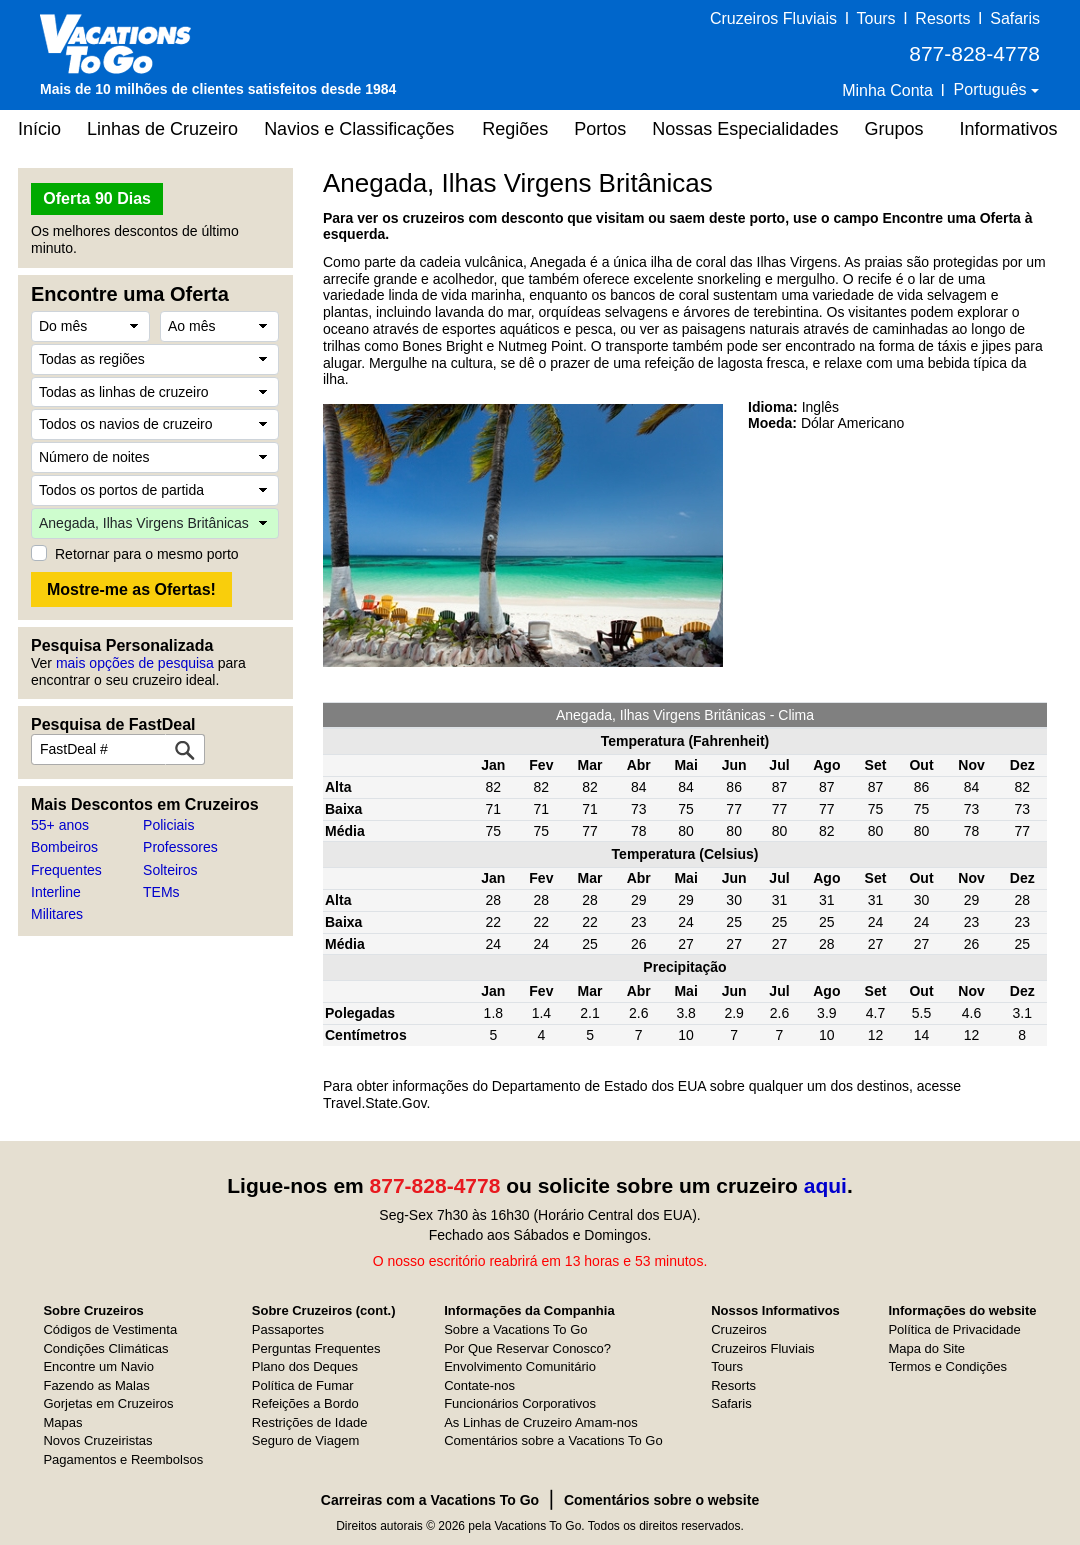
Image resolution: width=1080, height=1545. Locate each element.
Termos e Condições (947, 1366)
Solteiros (170, 870)
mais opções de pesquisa (135, 663)
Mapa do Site (926, 1348)
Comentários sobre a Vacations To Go (553, 1440)
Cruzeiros (739, 1329)
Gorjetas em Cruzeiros (108, 1403)
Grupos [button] (893, 129)
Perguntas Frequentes (316, 1348)
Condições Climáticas (105, 1348)
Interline (56, 892)
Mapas (62, 1422)
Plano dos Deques (305, 1366)
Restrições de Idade (310, 1422)
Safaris (1015, 18)
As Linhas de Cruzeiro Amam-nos (541, 1422)
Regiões (515, 129)
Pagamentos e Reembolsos (123, 1459)
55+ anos (60, 825)
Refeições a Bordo (305, 1403)
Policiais (168, 825)
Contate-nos (479, 1385)
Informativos (1008, 129)
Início (39, 129)
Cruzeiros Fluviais (773, 18)
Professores (180, 847)
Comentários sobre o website (661, 1500)
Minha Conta (887, 90)
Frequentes (66, 870)
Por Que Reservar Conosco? (527, 1348)
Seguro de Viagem (305, 1440)
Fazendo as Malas (96, 1385)
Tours (875, 18)
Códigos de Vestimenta (110, 1329)
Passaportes (288, 1329)
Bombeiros (64, 847)
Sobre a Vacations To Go (515, 1329)
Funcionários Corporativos (520, 1403)
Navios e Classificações (359, 129)
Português (992, 89)
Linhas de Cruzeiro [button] (162, 129)
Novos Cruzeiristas (97, 1440)
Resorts (942, 18)
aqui (825, 1185)
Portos (600, 129)
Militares (57, 914)
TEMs (161, 892)
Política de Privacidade (954, 1329)
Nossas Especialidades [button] (745, 129)
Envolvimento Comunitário (520, 1366)
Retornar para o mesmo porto (147, 554)
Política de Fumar (303, 1385)
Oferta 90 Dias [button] (97, 198)
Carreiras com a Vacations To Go (430, 1500)
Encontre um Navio (98, 1366)
